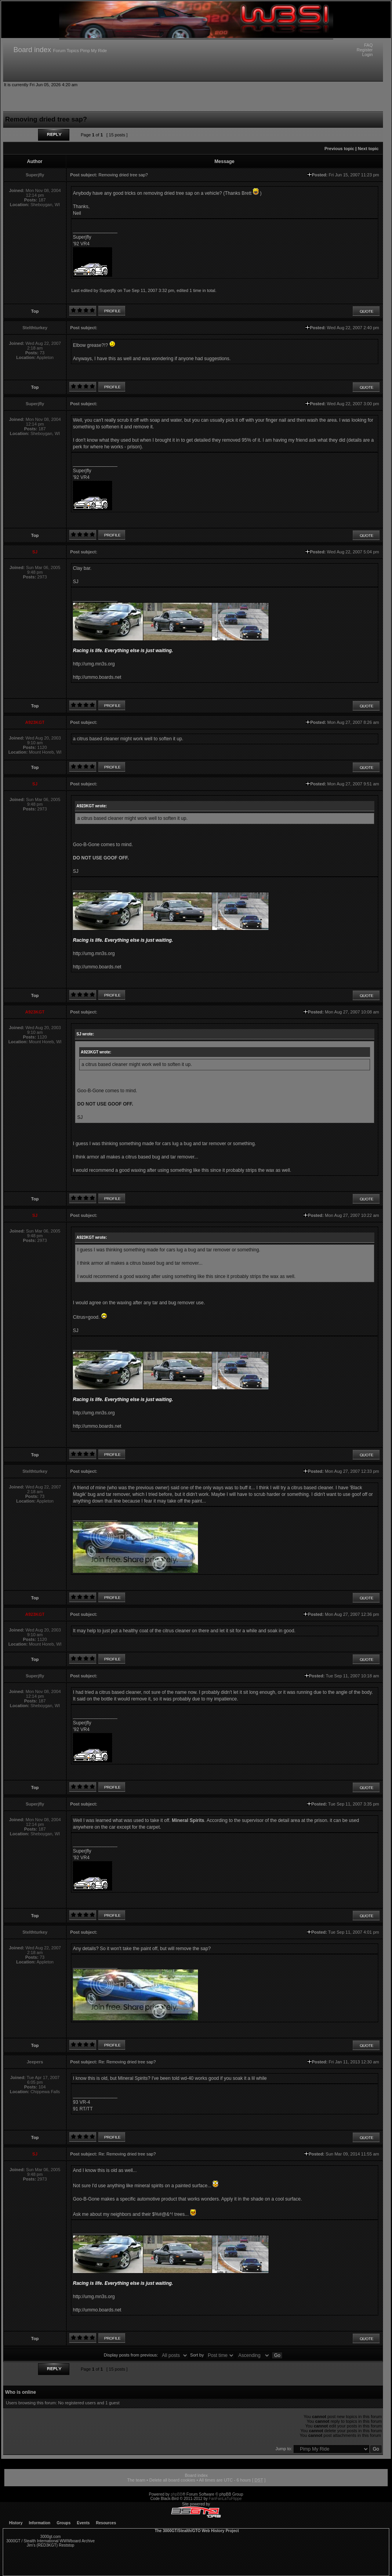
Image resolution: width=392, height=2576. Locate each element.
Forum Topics (66, 50)
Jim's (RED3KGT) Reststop (50, 2545)
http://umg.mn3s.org (94, 664)
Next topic (368, 148)
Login (367, 54)
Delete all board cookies (172, 2480)
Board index (32, 50)
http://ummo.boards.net (97, 677)
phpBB (176, 2494)
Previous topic (339, 148)
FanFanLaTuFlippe (225, 2498)
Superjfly (108, 290)
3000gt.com (50, 2536)
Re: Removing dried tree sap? (127, 2061)
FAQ (368, 45)
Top (34, 311)
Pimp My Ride (93, 50)
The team (136, 2480)
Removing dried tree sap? (123, 174)
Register (365, 49)
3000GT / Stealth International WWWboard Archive (50, 2541)
